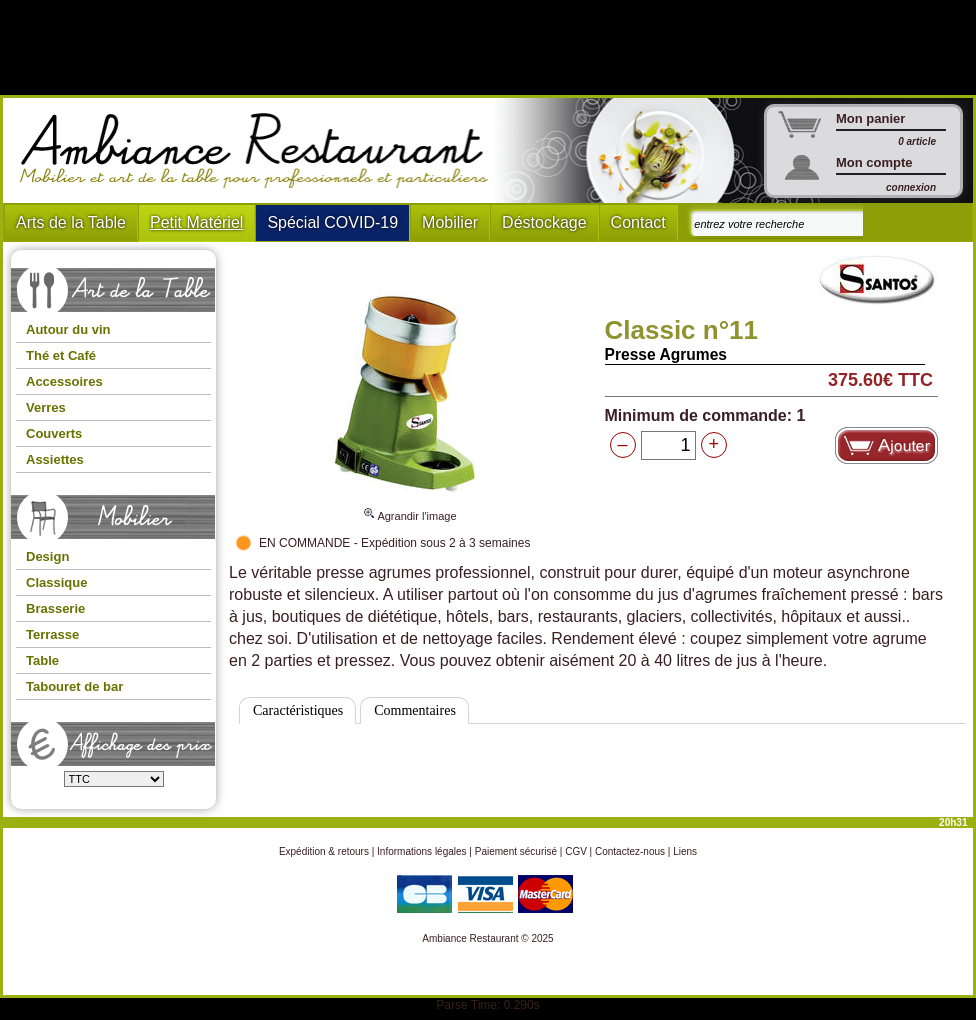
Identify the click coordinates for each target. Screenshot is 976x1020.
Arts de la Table (71, 222)
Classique (56, 582)
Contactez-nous (630, 851)
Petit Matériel (196, 222)
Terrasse (52, 634)
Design (47, 556)
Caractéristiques (298, 710)
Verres (46, 407)
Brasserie (55, 608)
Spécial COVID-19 (332, 222)
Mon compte (874, 162)
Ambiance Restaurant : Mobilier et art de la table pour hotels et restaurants (261, 151)
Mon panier (870, 118)
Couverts (54, 433)
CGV (576, 851)
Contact (638, 222)
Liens (685, 851)
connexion (911, 187)
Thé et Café (61, 355)
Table (42, 660)
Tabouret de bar (74, 686)
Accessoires (64, 381)
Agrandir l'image (409, 507)
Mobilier (450, 222)
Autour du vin (68, 329)
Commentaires (415, 710)
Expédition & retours (324, 851)
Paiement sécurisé (516, 851)
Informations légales (422, 851)
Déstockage (544, 222)
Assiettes (55, 459)
